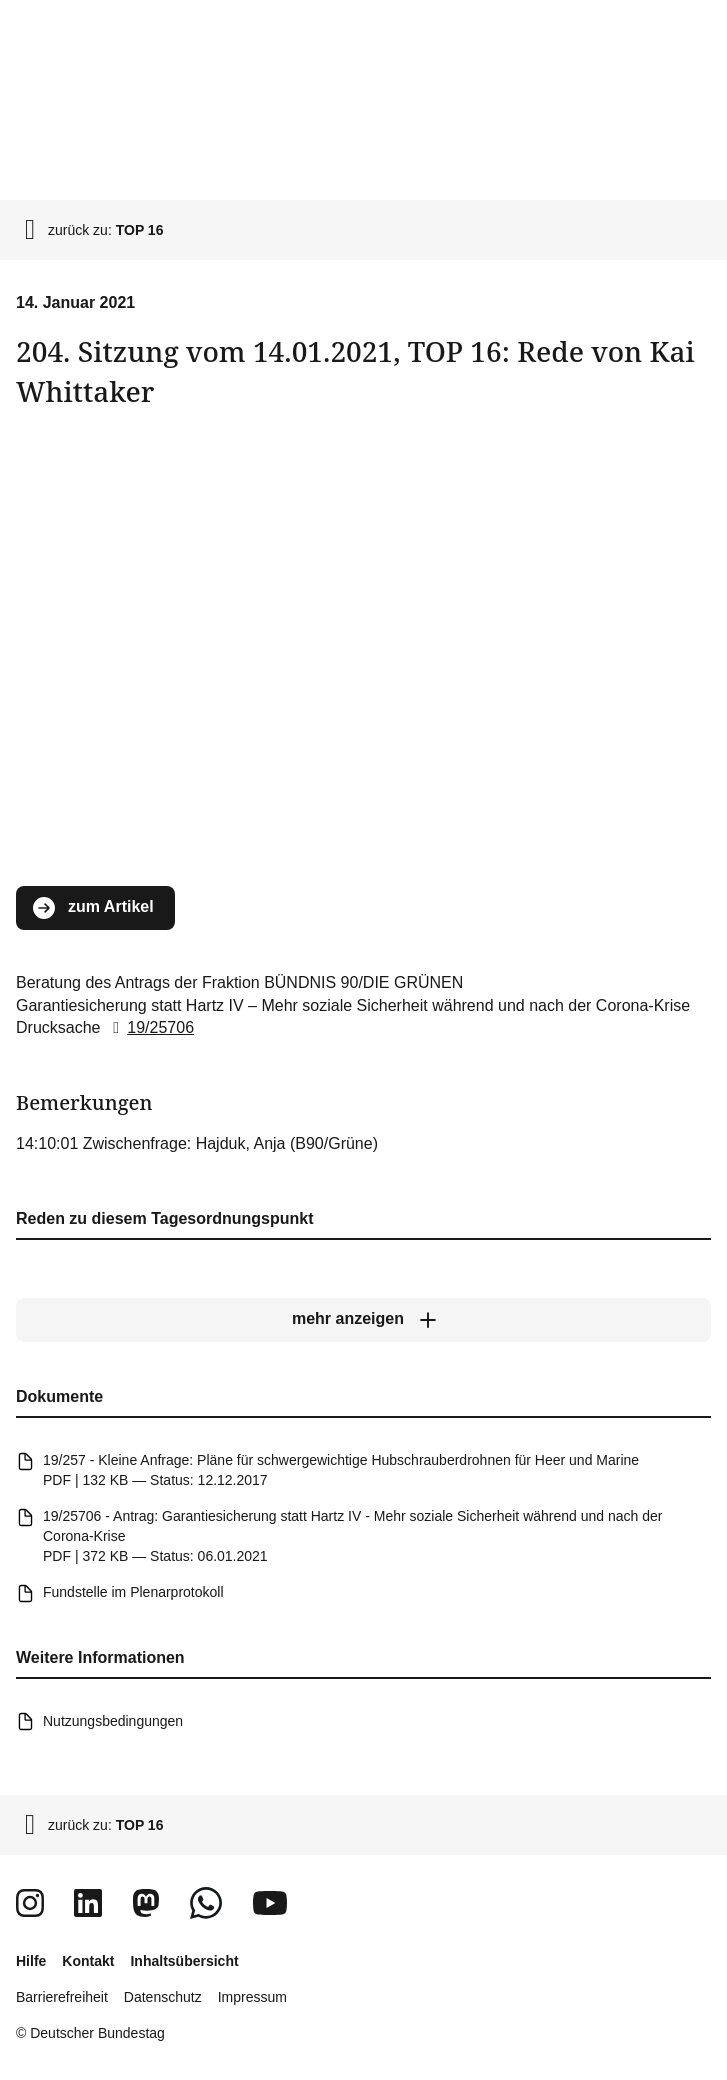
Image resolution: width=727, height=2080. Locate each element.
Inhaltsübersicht (184, 1961)
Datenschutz (163, 1997)
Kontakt (88, 1961)
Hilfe (31, 1961)
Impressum (252, 1997)
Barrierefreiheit (62, 1997)
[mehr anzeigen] (363, 1319)
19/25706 (149, 1027)
